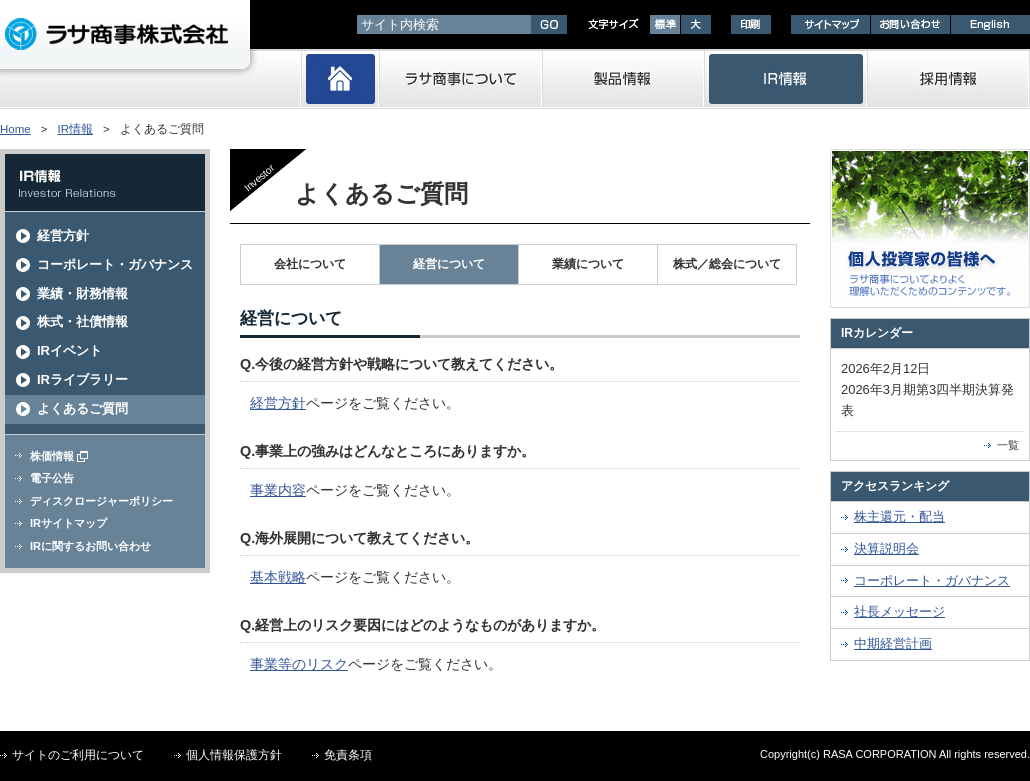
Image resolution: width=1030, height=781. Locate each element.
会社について (310, 264)
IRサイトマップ (68, 523)
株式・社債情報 (82, 321)
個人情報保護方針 (234, 755)
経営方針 (63, 235)
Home (15, 129)
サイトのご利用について (78, 755)
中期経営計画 (893, 643)
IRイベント (69, 350)
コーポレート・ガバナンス (115, 264)
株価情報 (59, 456)
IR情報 (75, 129)
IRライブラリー (82, 379)
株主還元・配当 (899, 516)
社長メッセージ (899, 611)
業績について (588, 264)
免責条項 (348, 755)
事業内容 (278, 490)
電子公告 (52, 478)
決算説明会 (886, 548)
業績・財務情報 (82, 293)
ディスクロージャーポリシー (101, 501)
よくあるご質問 (82, 408)
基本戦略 (278, 577)
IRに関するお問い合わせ (90, 546)
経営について (449, 264)
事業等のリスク (299, 664)
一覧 (1008, 445)
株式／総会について (727, 264)
